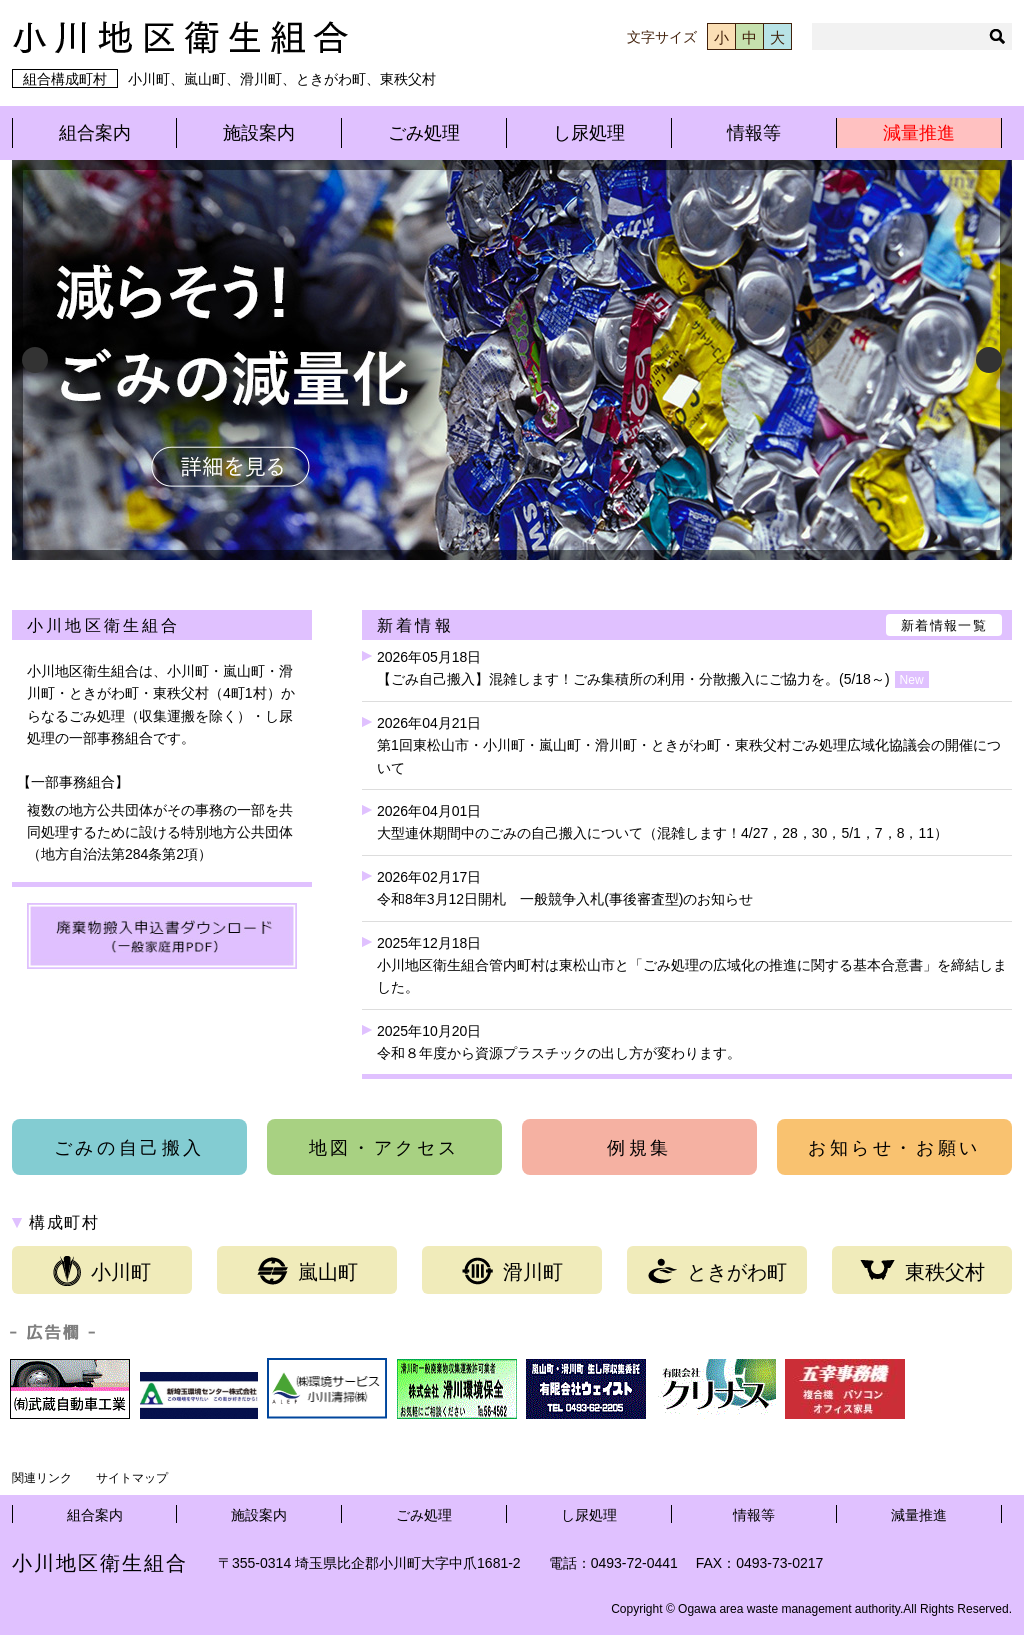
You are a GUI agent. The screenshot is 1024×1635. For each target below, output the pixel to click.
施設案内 (259, 133)
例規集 (639, 1148)
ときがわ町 (717, 1271)
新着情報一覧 (944, 625)
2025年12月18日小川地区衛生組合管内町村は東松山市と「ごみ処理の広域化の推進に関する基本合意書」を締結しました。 (692, 965)
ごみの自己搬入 (129, 1148)
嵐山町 (307, 1271)
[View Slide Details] (512, 360)
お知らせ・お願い (894, 1148)
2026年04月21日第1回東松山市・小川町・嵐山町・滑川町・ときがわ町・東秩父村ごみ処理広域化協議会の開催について (689, 745)
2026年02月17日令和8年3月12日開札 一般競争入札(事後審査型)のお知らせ (565, 888)
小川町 (102, 1271)
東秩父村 (922, 1271)
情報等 (754, 133)
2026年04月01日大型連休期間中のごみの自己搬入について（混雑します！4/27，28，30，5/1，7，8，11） (662, 822)
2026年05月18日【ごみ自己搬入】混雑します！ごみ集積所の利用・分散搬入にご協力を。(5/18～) (653, 668)
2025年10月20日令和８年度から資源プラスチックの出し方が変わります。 (559, 1042)
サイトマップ (132, 1478)
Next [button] (989, 360)
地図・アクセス (384, 1148)
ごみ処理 (424, 133)
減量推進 (919, 133)
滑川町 (512, 1271)
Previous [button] (35, 360)
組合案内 (95, 133)
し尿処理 (589, 133)
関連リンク (42, 1478)
